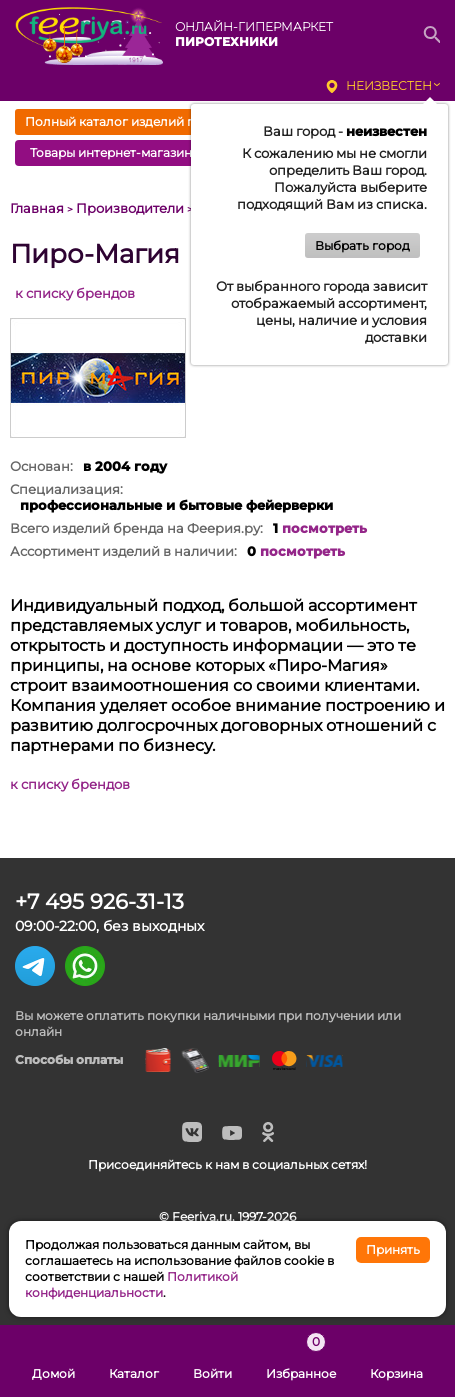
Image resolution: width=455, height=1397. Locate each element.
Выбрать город (362, 245)
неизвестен (389, 85)
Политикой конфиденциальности (131, 1284)
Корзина (396, 1361)
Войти (212, 1361)
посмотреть (324, 528)
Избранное (301, 1361)
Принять (393, 1249)
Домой (53, 1361)
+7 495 (99, 901)
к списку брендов (75, 293)
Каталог (134, 1361)
